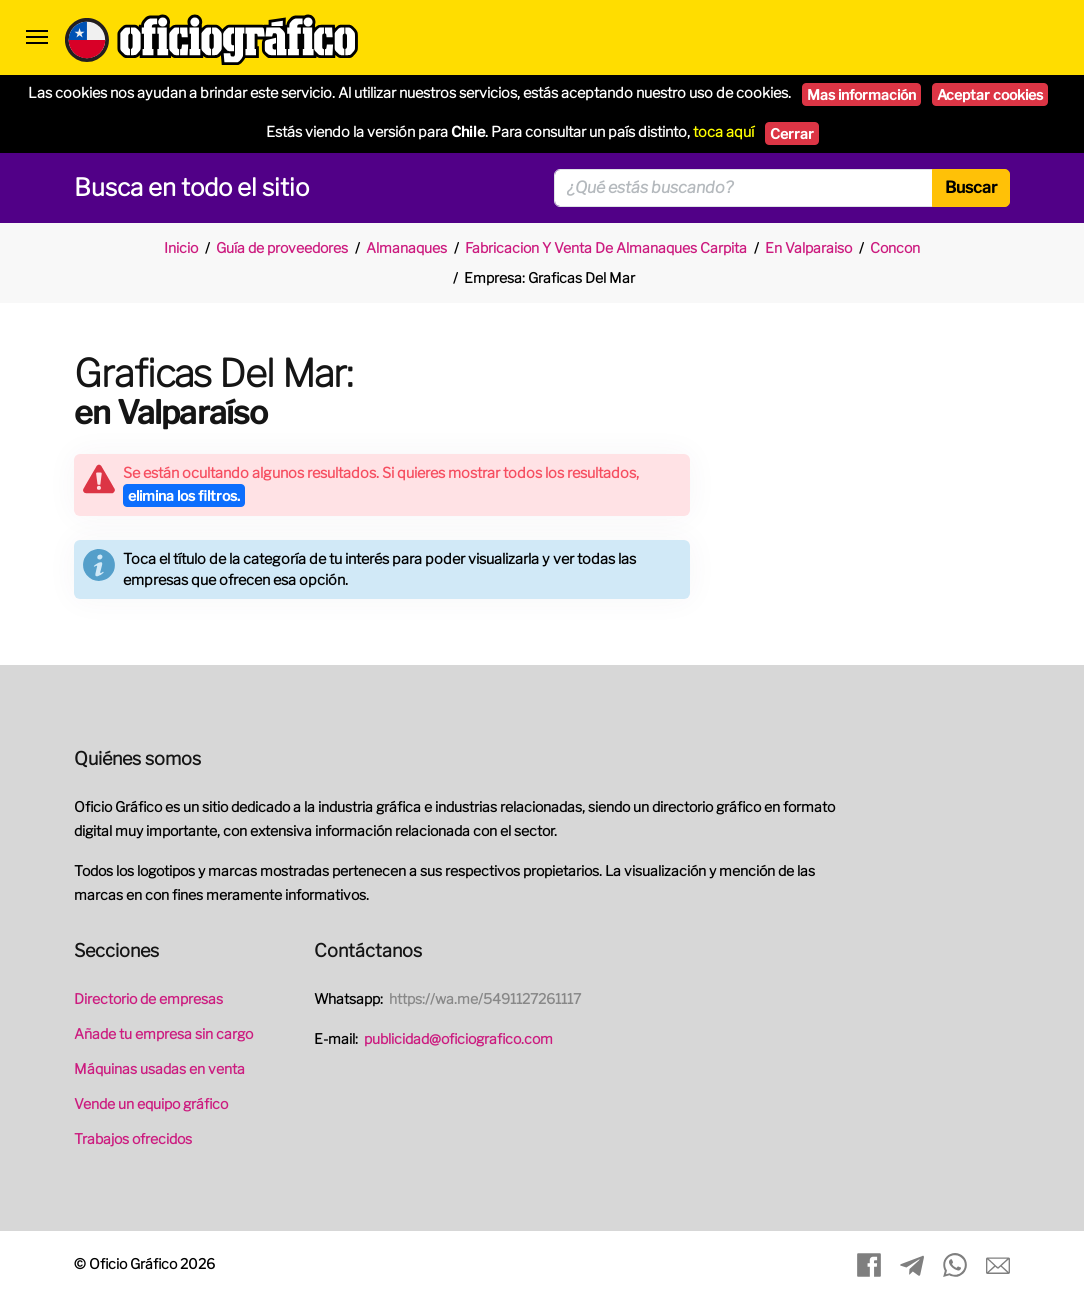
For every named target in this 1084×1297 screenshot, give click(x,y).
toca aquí (723, 132)
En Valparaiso (808, 247)
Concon (895, 247)
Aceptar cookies (990, 94)
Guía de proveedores (282, 247)
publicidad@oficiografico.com (458, 1038)
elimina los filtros (184, 495)
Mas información (861, 94)
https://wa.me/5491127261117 (485, 998)
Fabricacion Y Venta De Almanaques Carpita (606, 247)
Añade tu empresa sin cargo (163, 1033)
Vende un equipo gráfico (151, 1103)
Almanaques (406, 247)
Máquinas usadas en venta (159, 1068)
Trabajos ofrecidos (133, 1138)
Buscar (971, 187)
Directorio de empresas (148, 998)
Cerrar (792, 133)
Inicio (181, 247)
